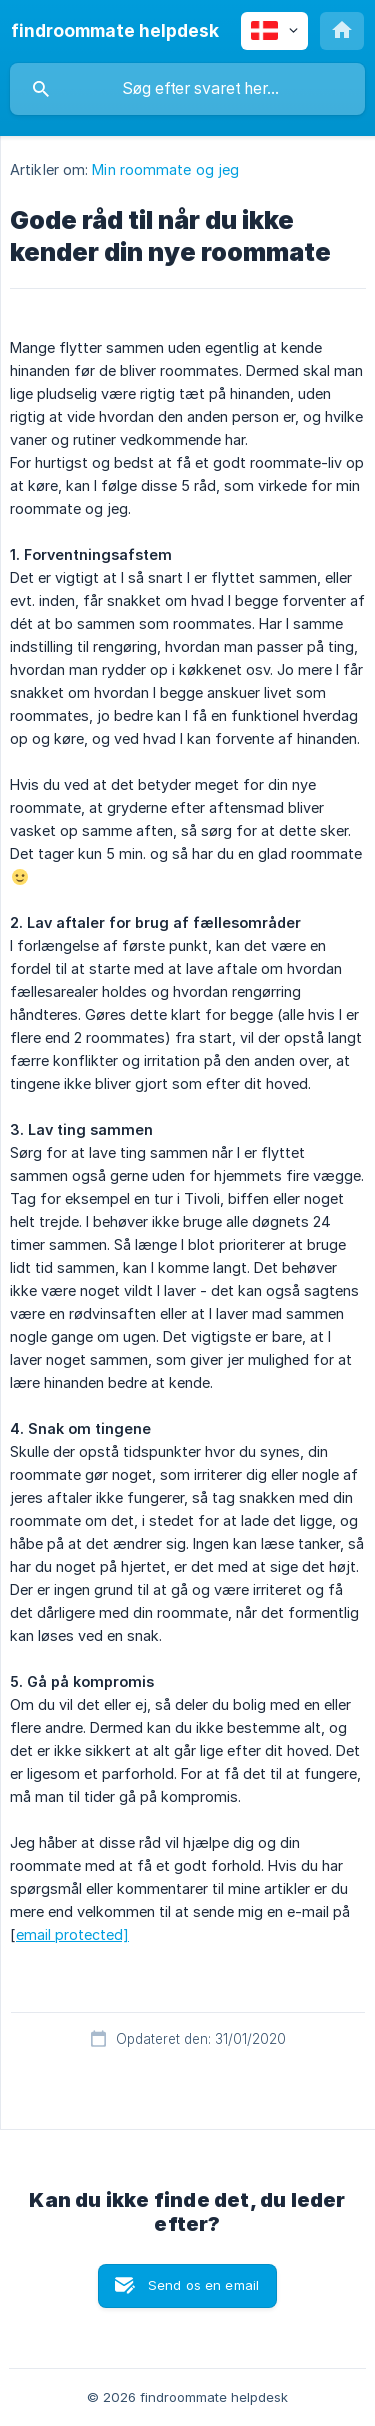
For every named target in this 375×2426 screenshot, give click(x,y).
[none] (115, 31)
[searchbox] (187, 89)
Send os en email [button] (203, 2285)
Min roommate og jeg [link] (165, 169)
